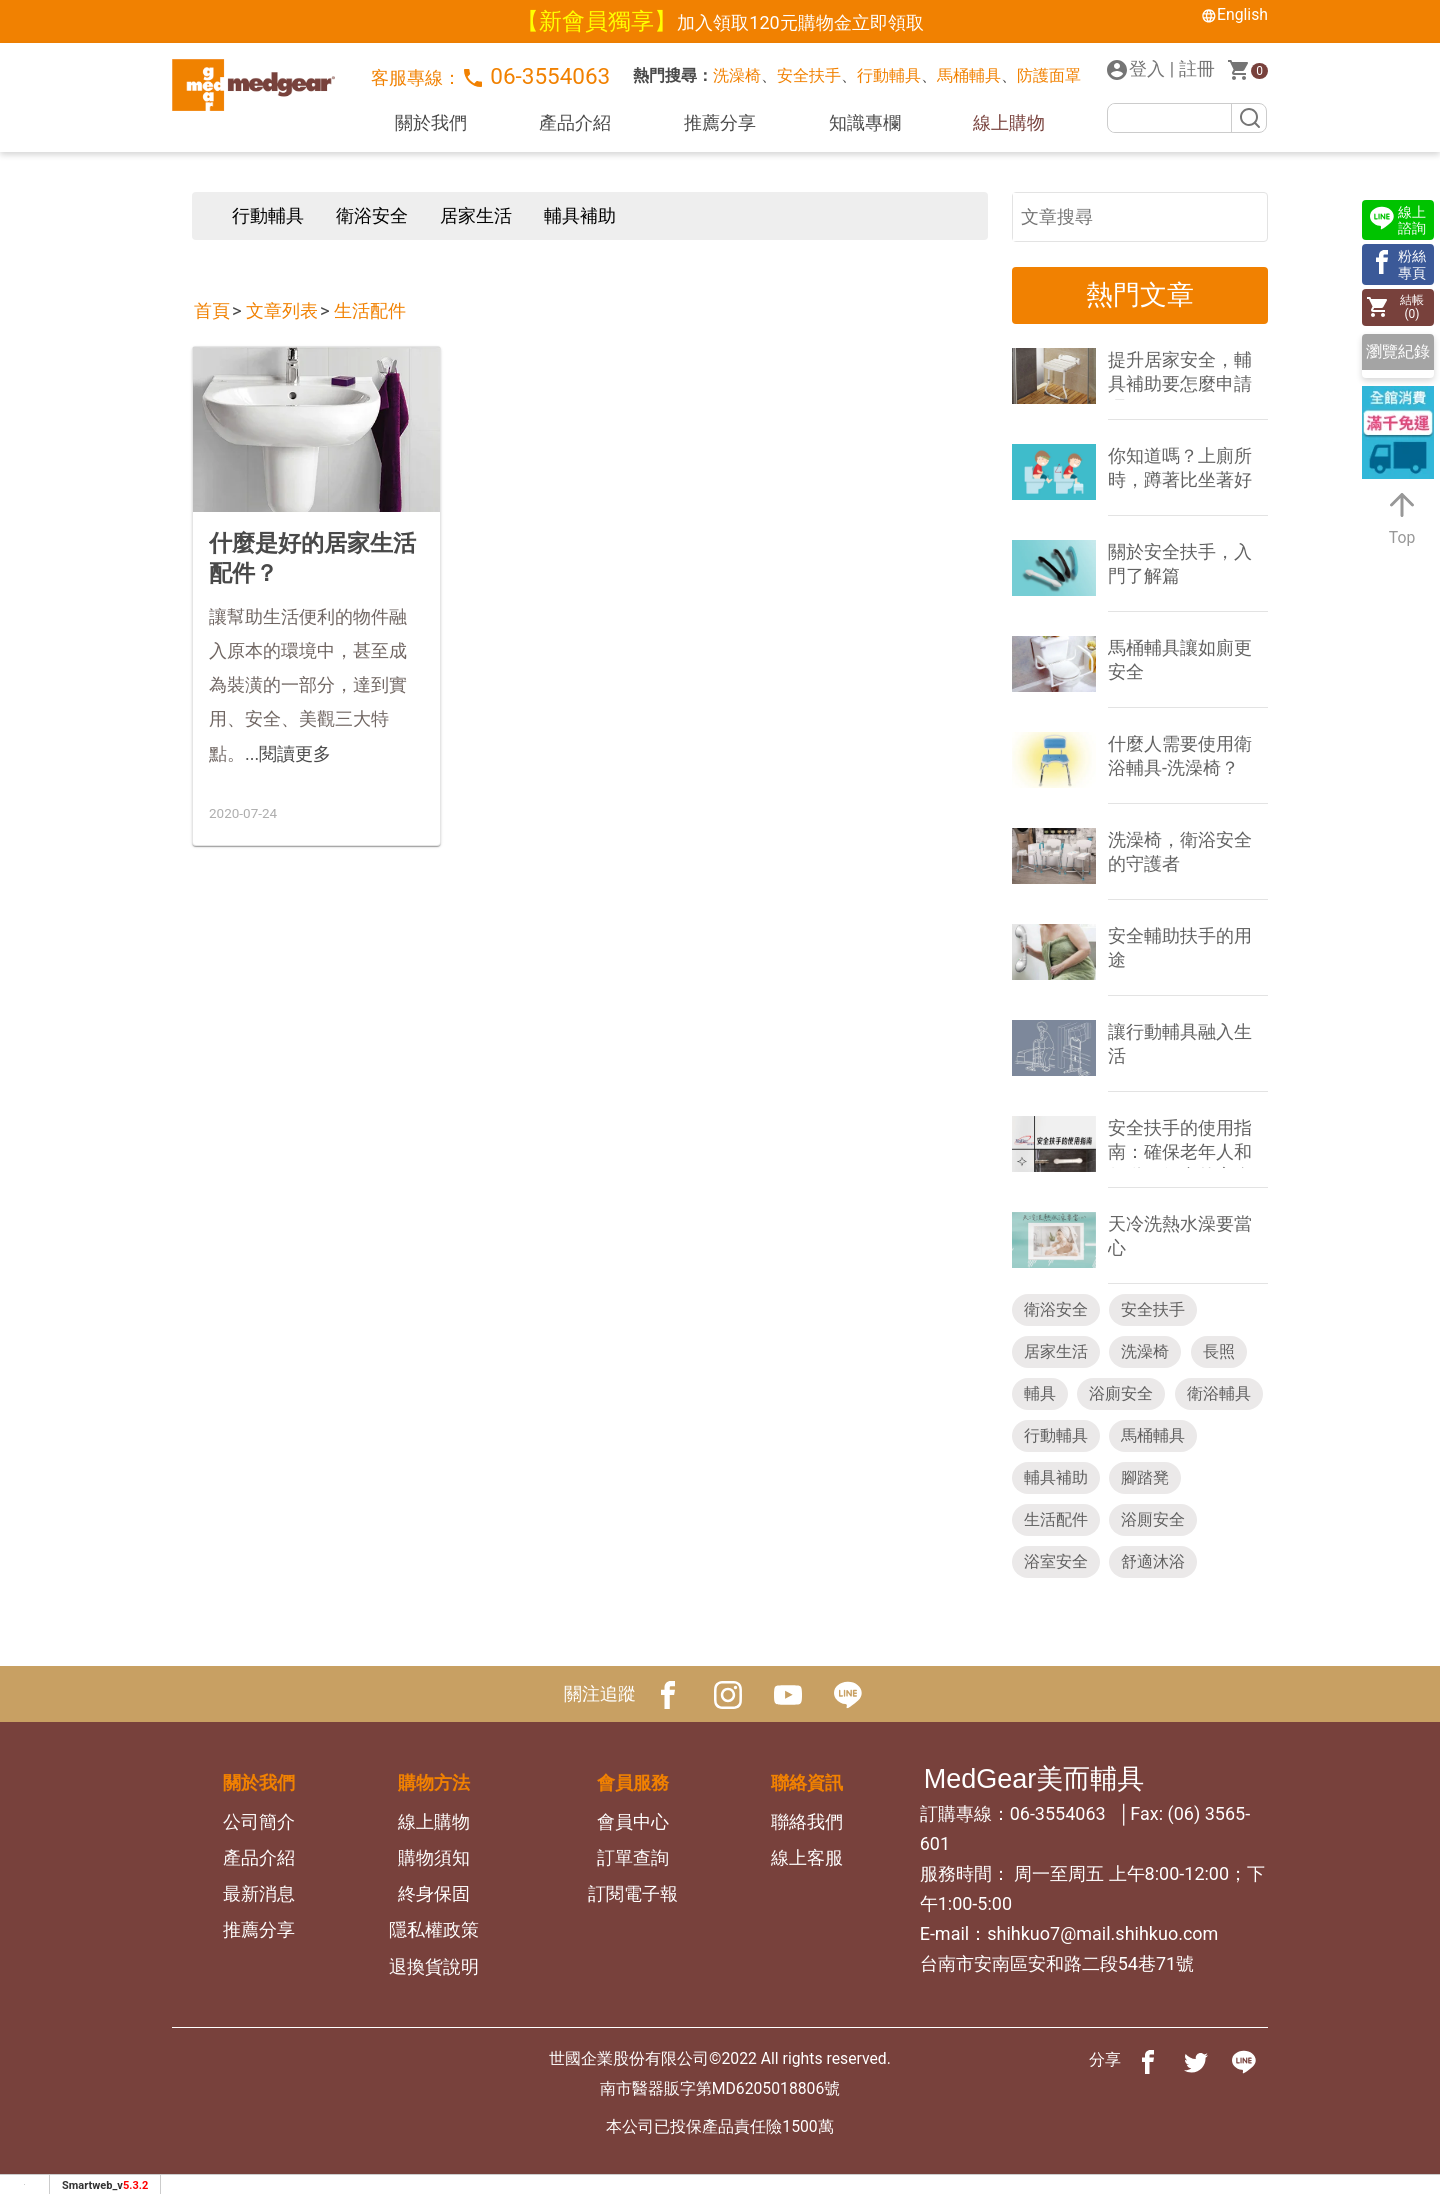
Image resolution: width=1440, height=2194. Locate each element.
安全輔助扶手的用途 (1180, 947)
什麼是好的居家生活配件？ (312, 558)
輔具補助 (580, 215)
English (1234, 14)
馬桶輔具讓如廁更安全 (1180, 659)
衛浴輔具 (1219, 1393)
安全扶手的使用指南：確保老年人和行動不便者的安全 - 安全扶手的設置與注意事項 (1184, 1142)
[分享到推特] (1196, 2060)
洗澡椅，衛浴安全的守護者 (1180, 851)
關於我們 (431, 122)
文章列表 (282, 310)
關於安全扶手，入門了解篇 (1180, 563)
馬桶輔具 (969, 75)
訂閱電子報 (633, 1893)
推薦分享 (720, 122)
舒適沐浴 (1153, 1561)
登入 (1135, 70)
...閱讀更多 (288, 753)
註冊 (1197, 68)
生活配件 (370, 310)
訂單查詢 (633, 1857)
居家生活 (476, 215)
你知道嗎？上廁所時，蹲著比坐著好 (1180, 467)
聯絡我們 (807, 1821)
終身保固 (434, 1893)
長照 (1219, 1351)
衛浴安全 (372, 215)
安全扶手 (809, 75)
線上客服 (807, 1857)
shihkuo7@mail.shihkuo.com (1102, 1933)
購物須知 (434, 1857)
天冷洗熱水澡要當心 (1180, 1235)
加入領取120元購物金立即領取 (800, 22)
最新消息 (259, 1893)
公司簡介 (259, 1821)
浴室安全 (1056, 1561)
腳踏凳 (1145, 1477)
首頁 (212, 310)
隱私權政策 (434, 1929)
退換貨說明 (434, 1966)
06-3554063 (536, 76)
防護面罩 (1049, 75)
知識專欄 (865, 122)
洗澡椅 (737, 75)
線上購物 (1009, 122)
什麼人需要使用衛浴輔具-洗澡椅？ (1180, 755)
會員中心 (633, 1821)
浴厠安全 (1153, 1519)
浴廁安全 (1121, 1393)
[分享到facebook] (1148, 2060)
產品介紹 (575, 122)
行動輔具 (889, 75)
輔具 (1040, 1393)
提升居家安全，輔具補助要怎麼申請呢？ (1180, 374)
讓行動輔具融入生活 (1180, 1043)
